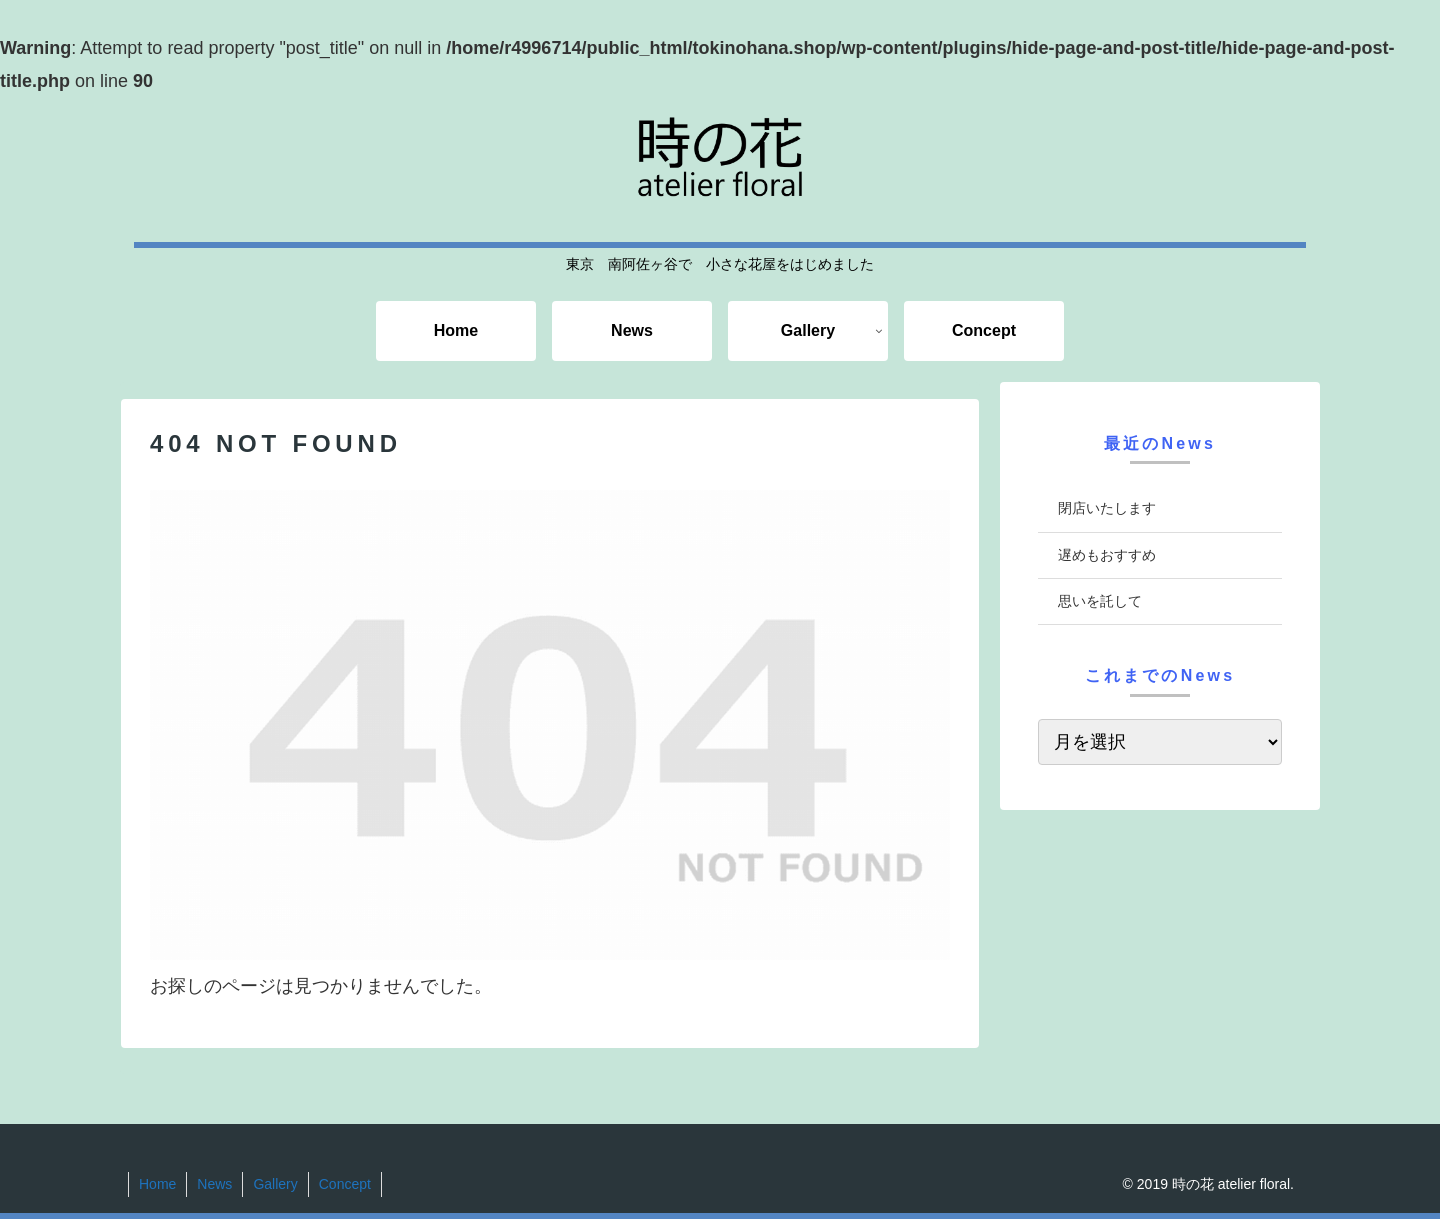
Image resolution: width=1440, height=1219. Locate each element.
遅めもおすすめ (1107, 555)
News (214, 1184)
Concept (345, 1184)
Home (157, 1184)
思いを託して (1100, 601)
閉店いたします (1107, 508)
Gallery (275, 1184)
